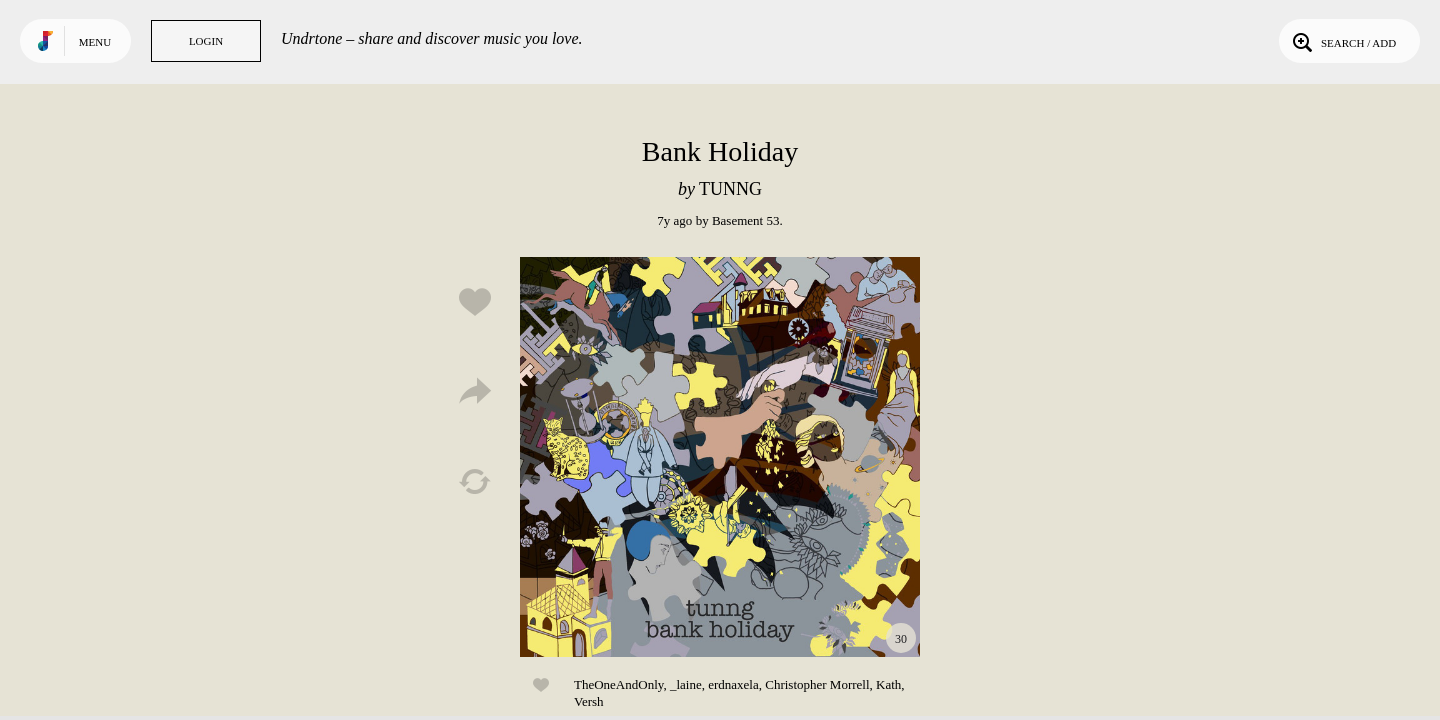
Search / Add (1342, 41)
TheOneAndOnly (618, 684)
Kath (888, 684)
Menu (95, 42)
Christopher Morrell (817, 684)
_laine (686, 684)
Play (720, 457)
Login (206, 41)
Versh (589, 701)
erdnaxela (733, 684)
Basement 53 (746, 220)
